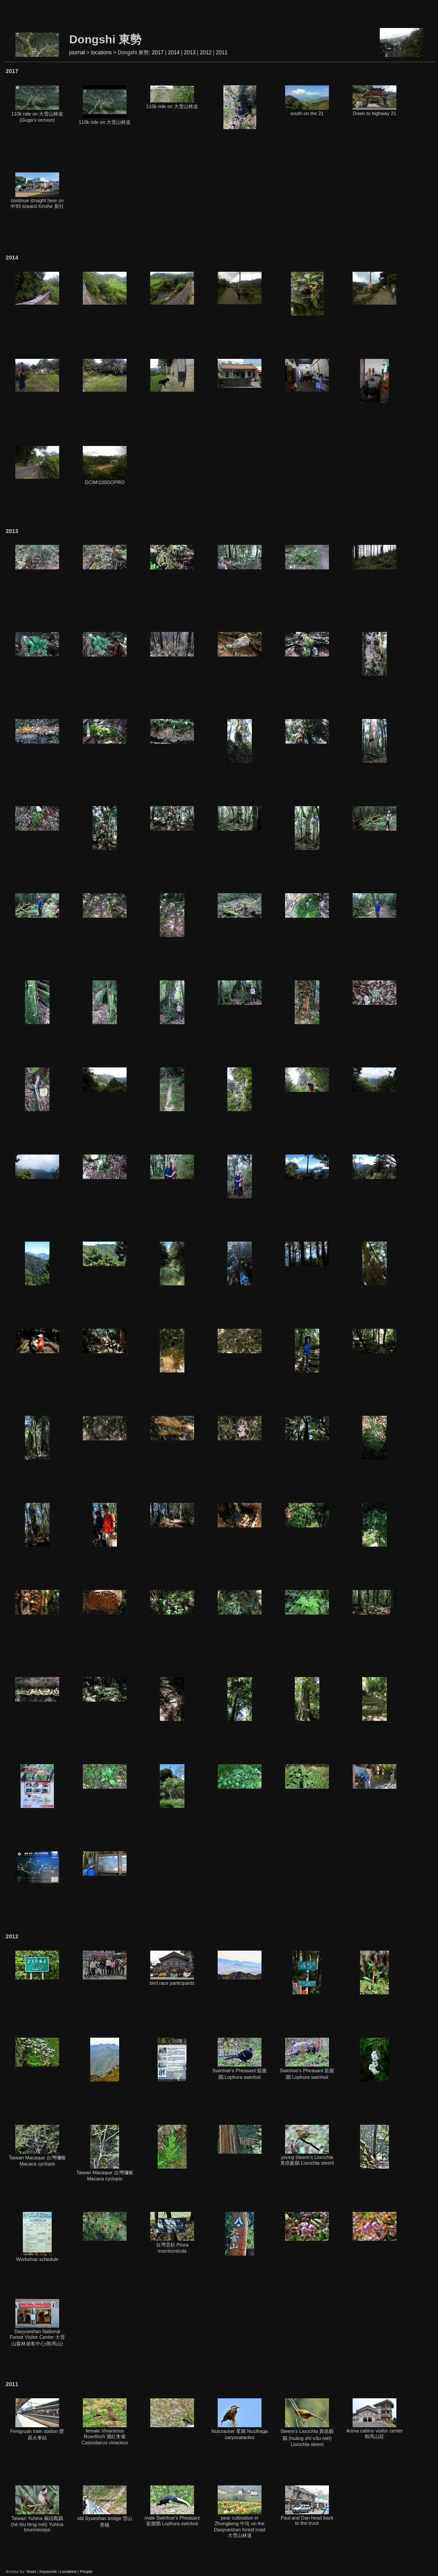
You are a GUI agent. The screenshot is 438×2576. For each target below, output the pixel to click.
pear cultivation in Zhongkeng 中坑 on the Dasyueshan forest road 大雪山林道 (239, 2511)
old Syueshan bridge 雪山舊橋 (104, 2506)
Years (31, 2571)
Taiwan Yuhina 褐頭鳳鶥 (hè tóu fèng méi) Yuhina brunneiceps (37, 2508)
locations (101, 52)
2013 (190, 52)
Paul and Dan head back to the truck (307, 2505)
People (86, 2571)
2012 (206, 52)
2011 (222, 52)
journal (77, 52)
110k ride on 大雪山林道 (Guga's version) (37, 104)
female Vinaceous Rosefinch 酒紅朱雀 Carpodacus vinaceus (104, 2421)
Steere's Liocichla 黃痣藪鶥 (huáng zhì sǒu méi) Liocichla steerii (307, 2422)
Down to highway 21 (374, 100)
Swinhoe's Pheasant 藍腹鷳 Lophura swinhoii (239, 2059)
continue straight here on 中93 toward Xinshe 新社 (37, 190)
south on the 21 (307, 100)
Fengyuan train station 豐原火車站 (37, 2419)
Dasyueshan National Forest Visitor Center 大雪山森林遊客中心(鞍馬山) (37, 2322)
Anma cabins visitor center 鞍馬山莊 (374, 2418)
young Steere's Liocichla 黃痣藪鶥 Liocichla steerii (307, 2145)
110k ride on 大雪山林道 (105, 105)
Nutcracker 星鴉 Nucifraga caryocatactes (240, 2419)
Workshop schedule (37, 2237)
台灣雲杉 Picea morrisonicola (172, 2232)
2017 (158, 52)
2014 (174, 52)
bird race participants (172, 1968)
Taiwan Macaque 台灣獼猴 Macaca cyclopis (37, 2145)
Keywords (48, 2571)
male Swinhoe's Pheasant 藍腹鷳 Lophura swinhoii (172, 2505)
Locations (68, 2571)
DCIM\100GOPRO (105, 465)
